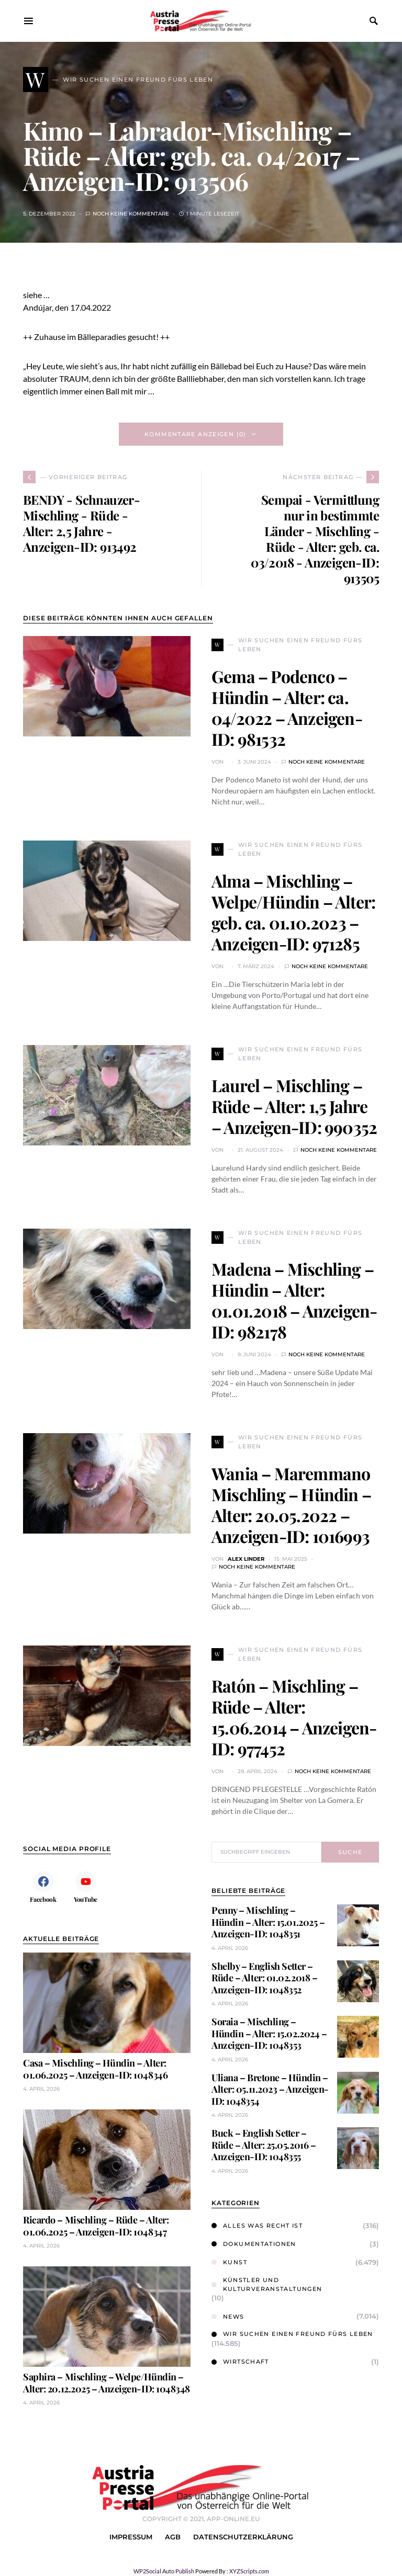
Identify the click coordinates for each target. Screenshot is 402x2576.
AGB (173, 2537)
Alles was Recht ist (257, 2225)
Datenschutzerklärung (243, 2537)
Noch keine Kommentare (131, 213)
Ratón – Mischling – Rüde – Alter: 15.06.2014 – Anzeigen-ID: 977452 (293, 1717)
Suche (350, 1852)
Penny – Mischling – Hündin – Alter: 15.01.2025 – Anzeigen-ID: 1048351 (268, 1922)
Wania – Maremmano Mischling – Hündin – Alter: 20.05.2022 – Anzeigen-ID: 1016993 (291, 1504)
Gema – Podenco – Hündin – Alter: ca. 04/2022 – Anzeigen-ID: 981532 (286, 707)
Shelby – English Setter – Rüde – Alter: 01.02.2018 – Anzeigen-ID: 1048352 (264, 1978)
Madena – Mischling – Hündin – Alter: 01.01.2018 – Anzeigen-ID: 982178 (294, 1300)
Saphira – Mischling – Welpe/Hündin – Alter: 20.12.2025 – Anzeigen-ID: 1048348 (106, 2382)
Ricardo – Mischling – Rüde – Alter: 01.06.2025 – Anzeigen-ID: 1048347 (96, 2226)
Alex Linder (246, 1559)
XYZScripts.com (249, 2571)
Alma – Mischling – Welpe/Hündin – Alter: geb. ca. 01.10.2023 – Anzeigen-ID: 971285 (293, 912)
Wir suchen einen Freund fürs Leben (292, 2333)
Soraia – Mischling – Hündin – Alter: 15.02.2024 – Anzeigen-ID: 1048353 (269, 2033)
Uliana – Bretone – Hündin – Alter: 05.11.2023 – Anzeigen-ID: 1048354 (270, 2089)
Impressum (130, 2537)
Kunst (229, 2262)
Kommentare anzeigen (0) (195, 434)
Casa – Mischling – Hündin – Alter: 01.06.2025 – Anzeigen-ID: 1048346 (95, 2069)
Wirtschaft (240, 2361)
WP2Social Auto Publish (163, 2571)
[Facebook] (43, 1887)
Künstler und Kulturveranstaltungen (266, 2284)
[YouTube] (85, 1887)
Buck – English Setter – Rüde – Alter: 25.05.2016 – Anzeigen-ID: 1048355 (263, 2145)
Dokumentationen (253, 2244)
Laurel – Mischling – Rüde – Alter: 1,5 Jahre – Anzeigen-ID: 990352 (294, 1106)
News (227, 2316)
